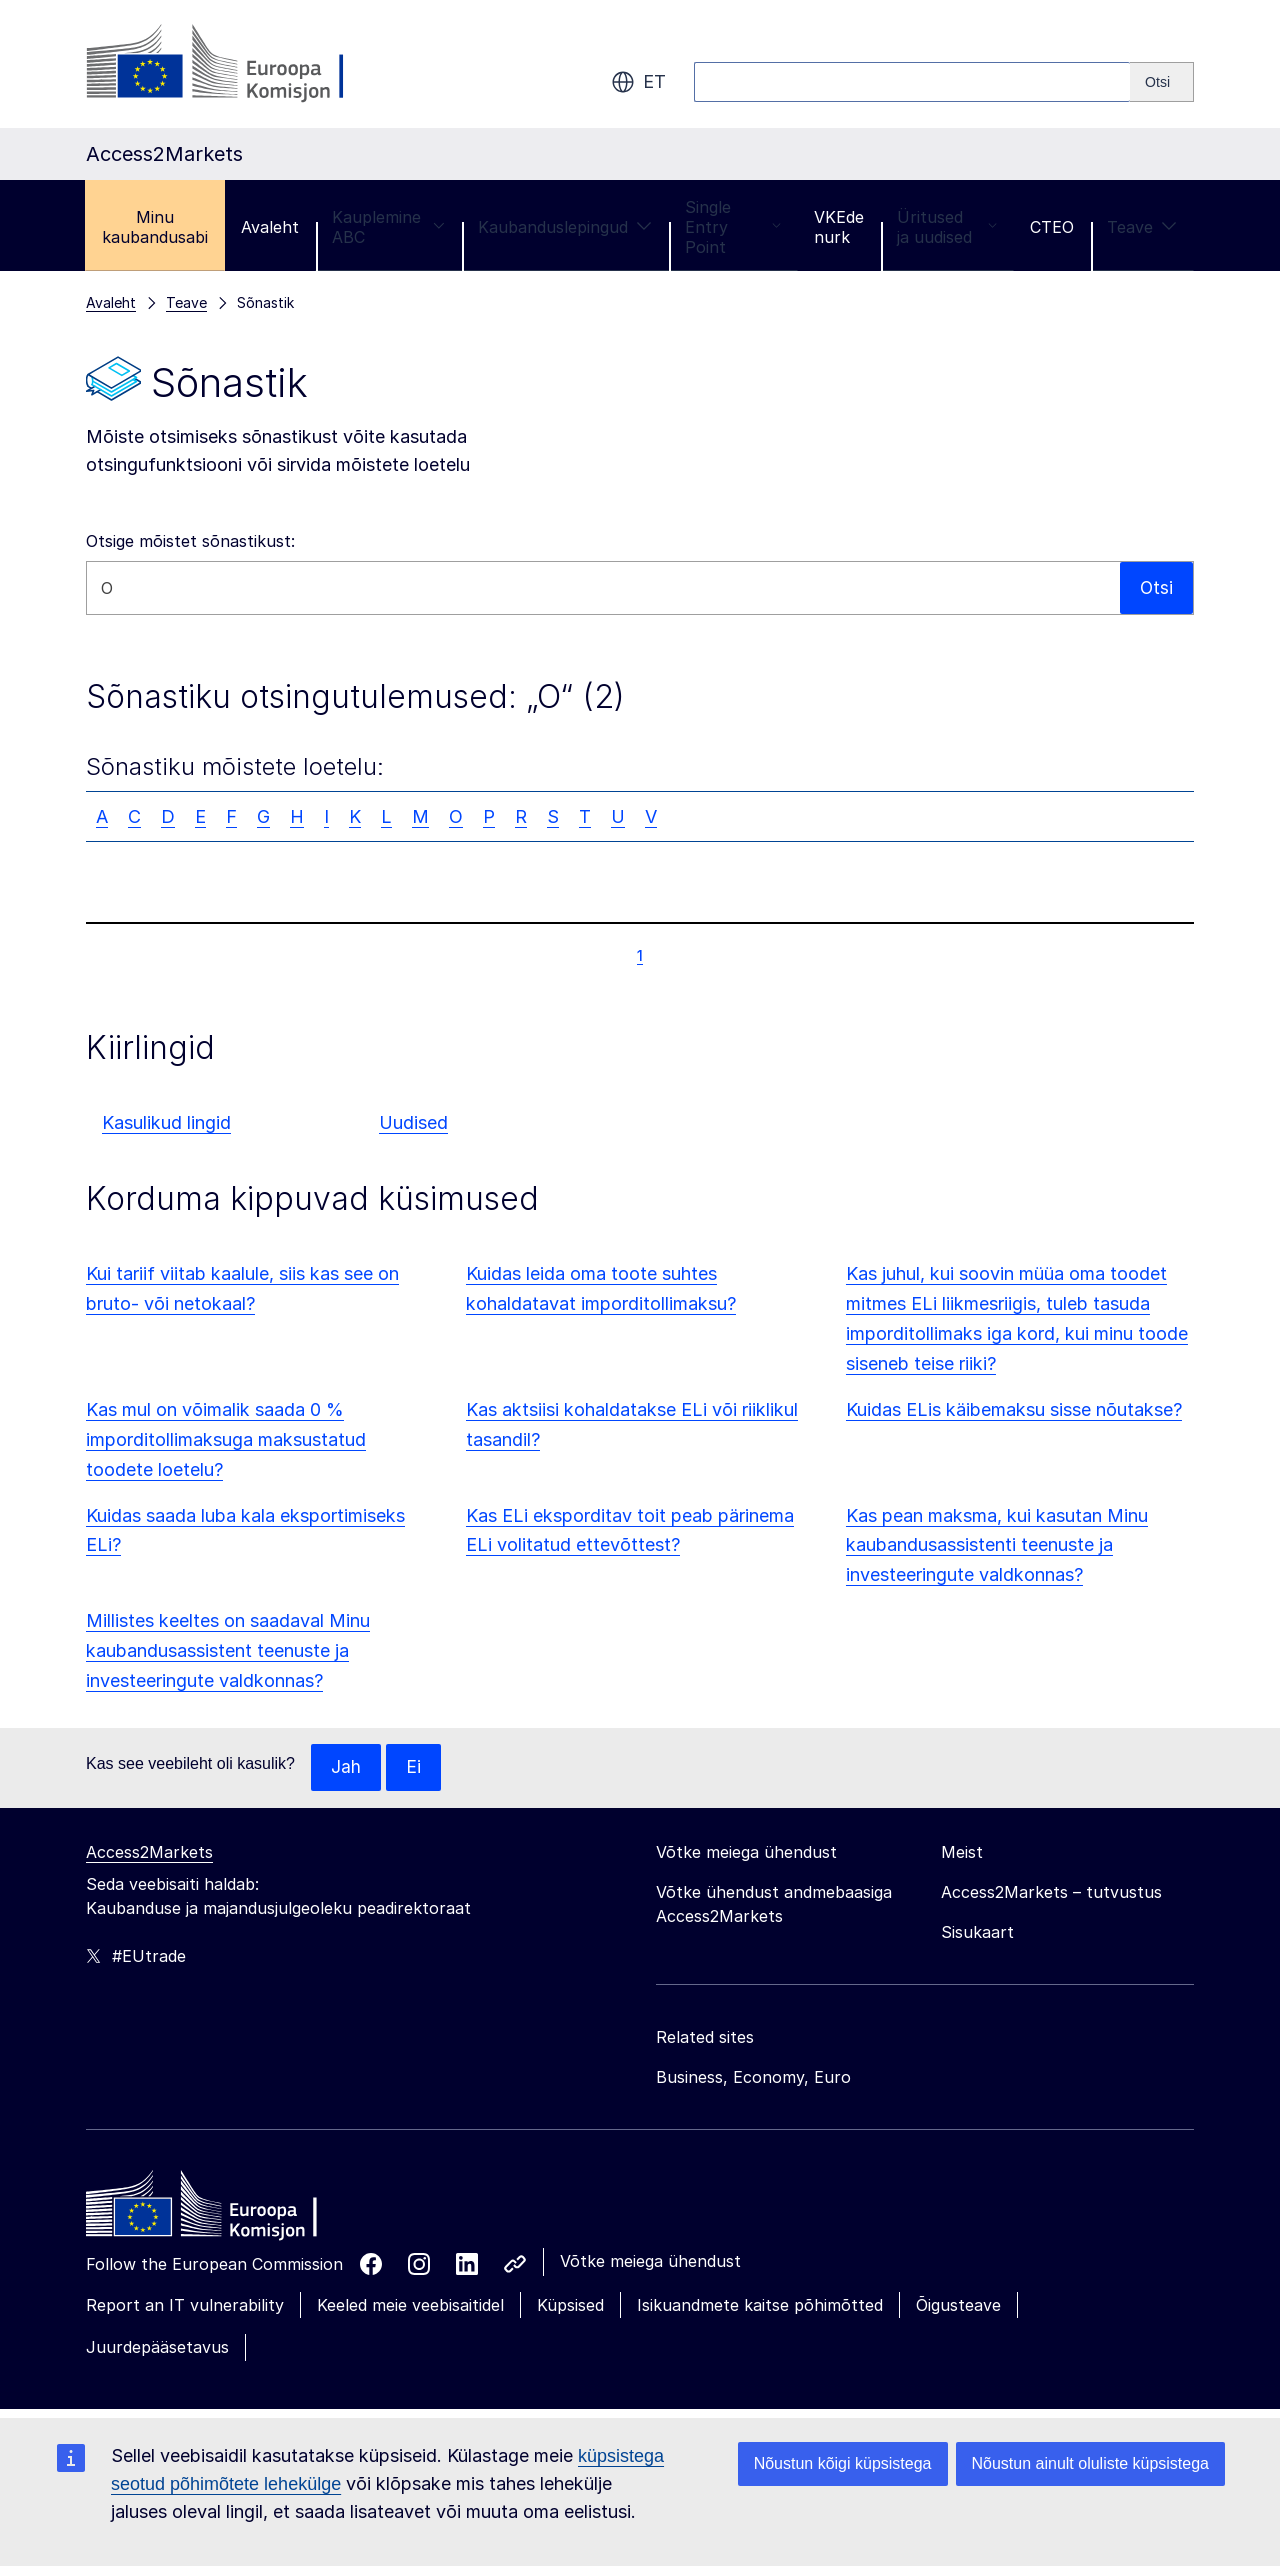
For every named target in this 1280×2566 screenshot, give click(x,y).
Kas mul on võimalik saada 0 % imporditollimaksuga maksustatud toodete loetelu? (226, 1439)
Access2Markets (149, 1853)
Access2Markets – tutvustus (1051, 1893)
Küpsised (570, 2306)
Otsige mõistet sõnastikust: (190, 541)
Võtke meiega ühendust (650, 2262)
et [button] (638, 82)
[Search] (1162, 82)
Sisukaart (977, 1933)
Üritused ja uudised (947, 227)
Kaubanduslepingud (565, 227)
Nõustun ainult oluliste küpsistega (1090, 2463)
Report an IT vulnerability (185, 2306)
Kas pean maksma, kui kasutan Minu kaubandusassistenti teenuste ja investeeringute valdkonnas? (997, 1545)
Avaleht (270, 227)
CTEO (1052, 227)
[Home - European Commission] (231, 2210)
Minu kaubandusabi (155, 227)
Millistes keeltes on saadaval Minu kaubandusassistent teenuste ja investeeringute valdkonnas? (228, 1650)
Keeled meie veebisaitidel (410, 2306)
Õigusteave (958, 2306)
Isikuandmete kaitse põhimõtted (760, 2306)
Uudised (413, 1122)
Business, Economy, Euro (753, 2078)
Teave (1142, 227)
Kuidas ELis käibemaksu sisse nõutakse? (1014, 1409)
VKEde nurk (839, 227)
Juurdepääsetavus (157, 2348)
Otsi (1156, 587)
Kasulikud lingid (166, 1122)
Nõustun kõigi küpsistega (843, 2463)
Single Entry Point (733, 227)
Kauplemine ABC (388, 227)
